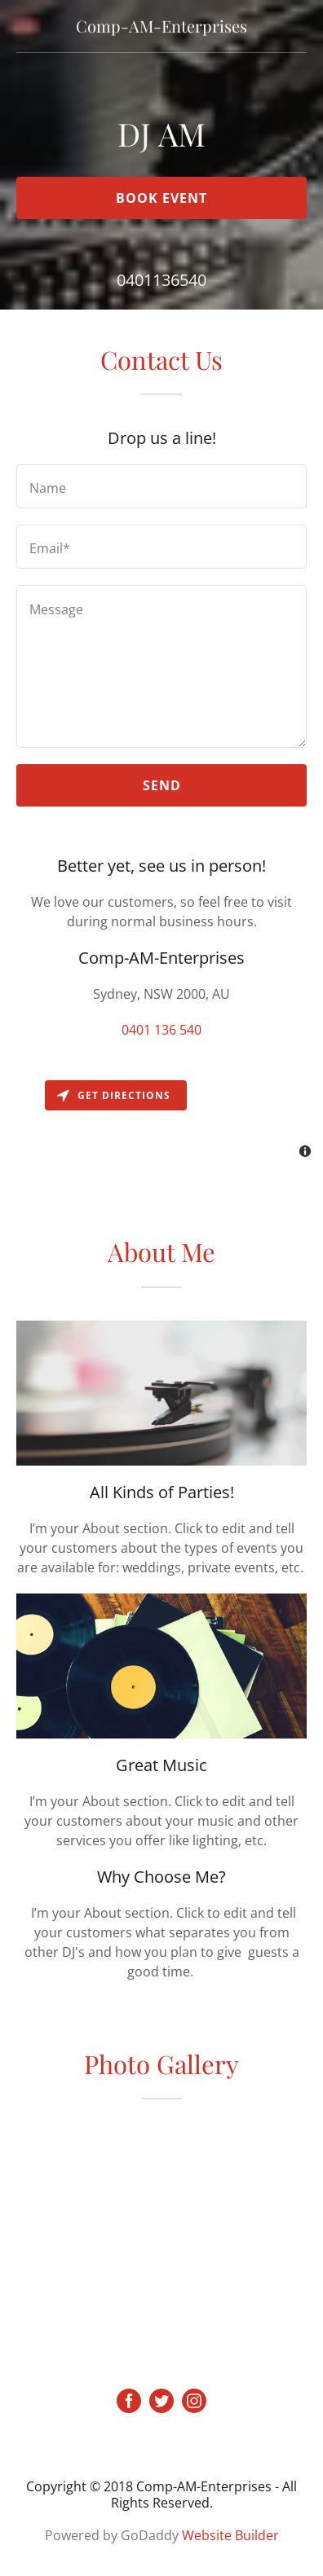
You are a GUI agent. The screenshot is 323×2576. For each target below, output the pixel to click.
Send (162, 785)
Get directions (113, 1095)
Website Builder (230, 2535)
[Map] (161, 1120)
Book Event (161, 198)
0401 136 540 (161, 1030)
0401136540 (161, 280)
